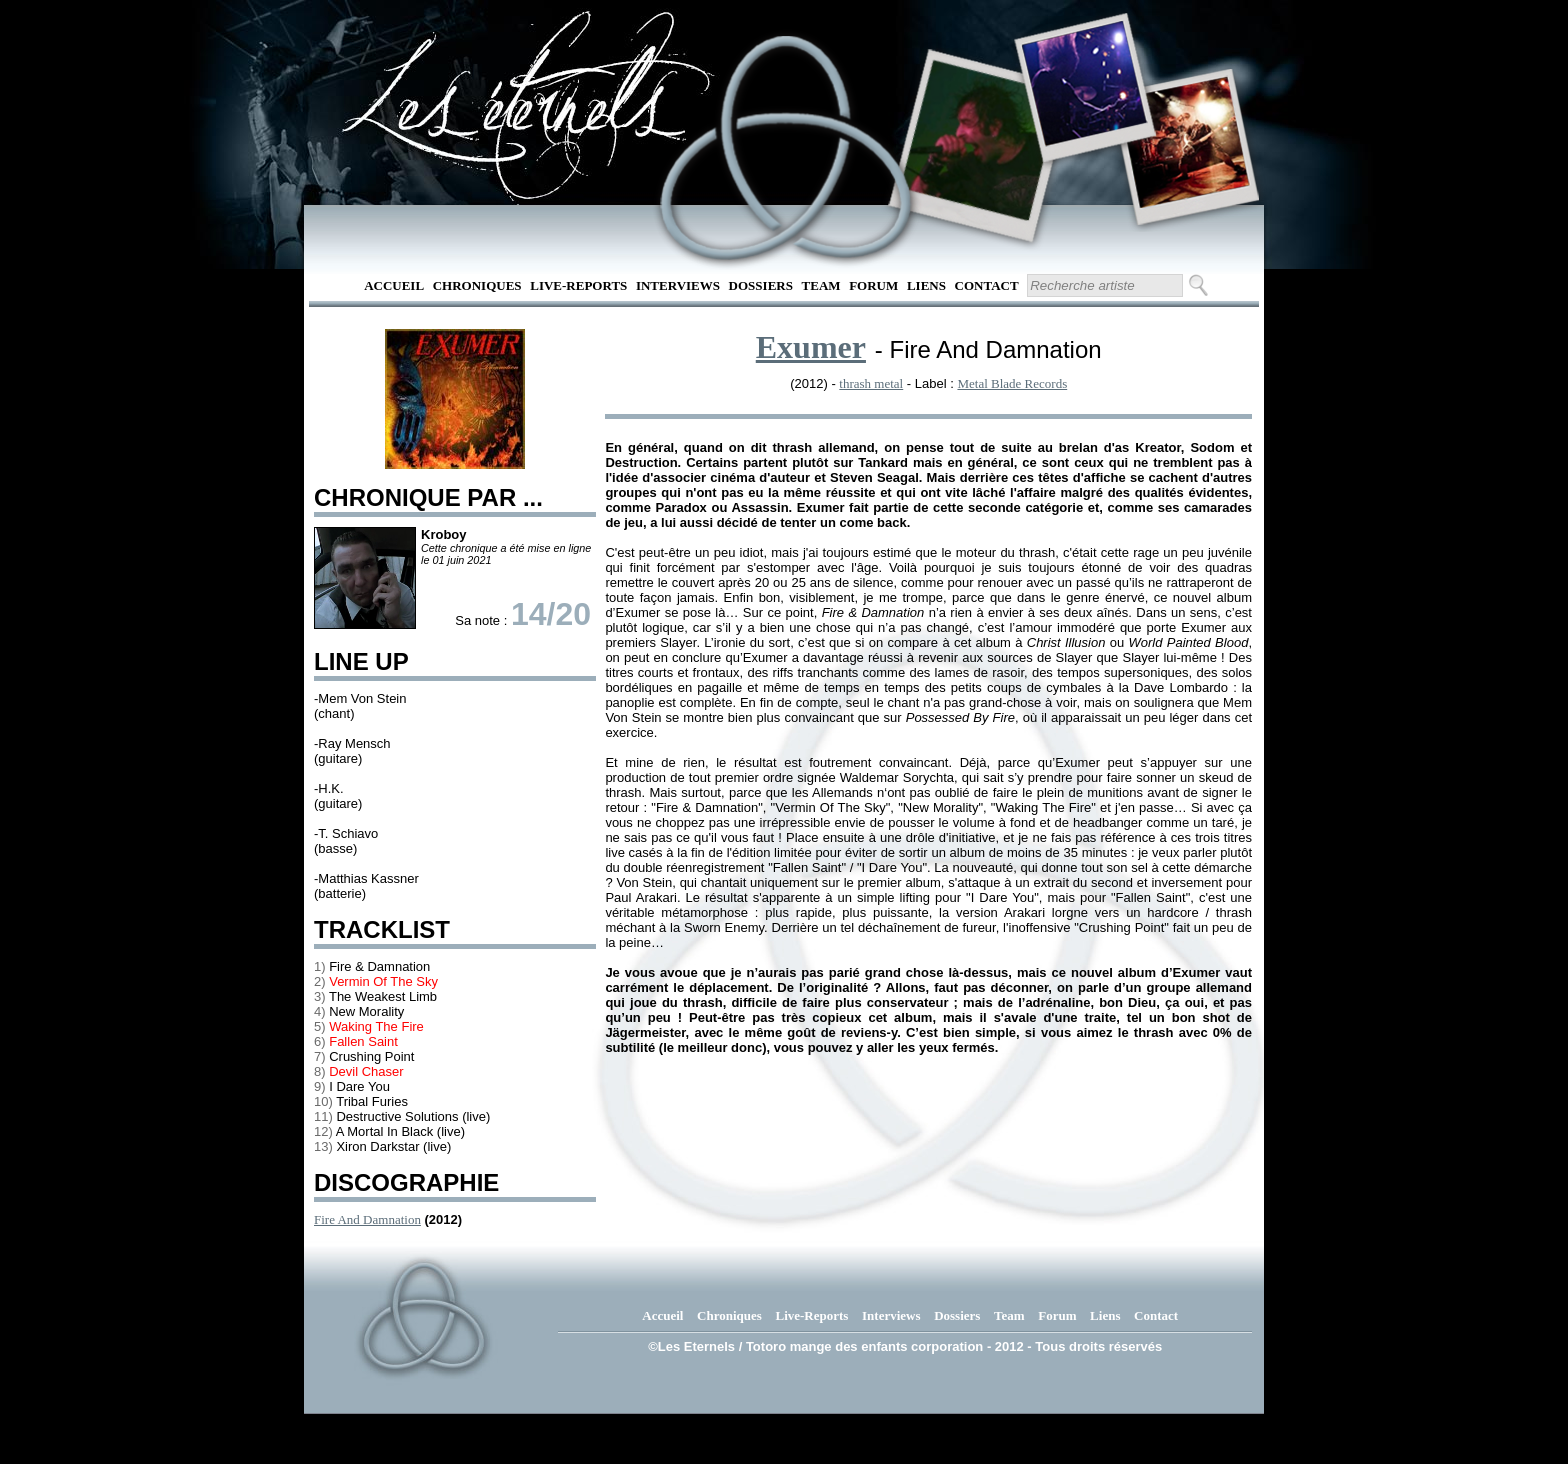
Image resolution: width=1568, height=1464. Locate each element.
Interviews (678, 285)
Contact (987, 285)
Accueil (394, 285)
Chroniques (477, 285)
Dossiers (761, 285)
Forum (873, 285)
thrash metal (871, 383)
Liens (926, 285)
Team (821, 285)
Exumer (811, 347)
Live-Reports (578, 285)
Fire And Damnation (367, 1219)
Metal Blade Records (1012, 383)
